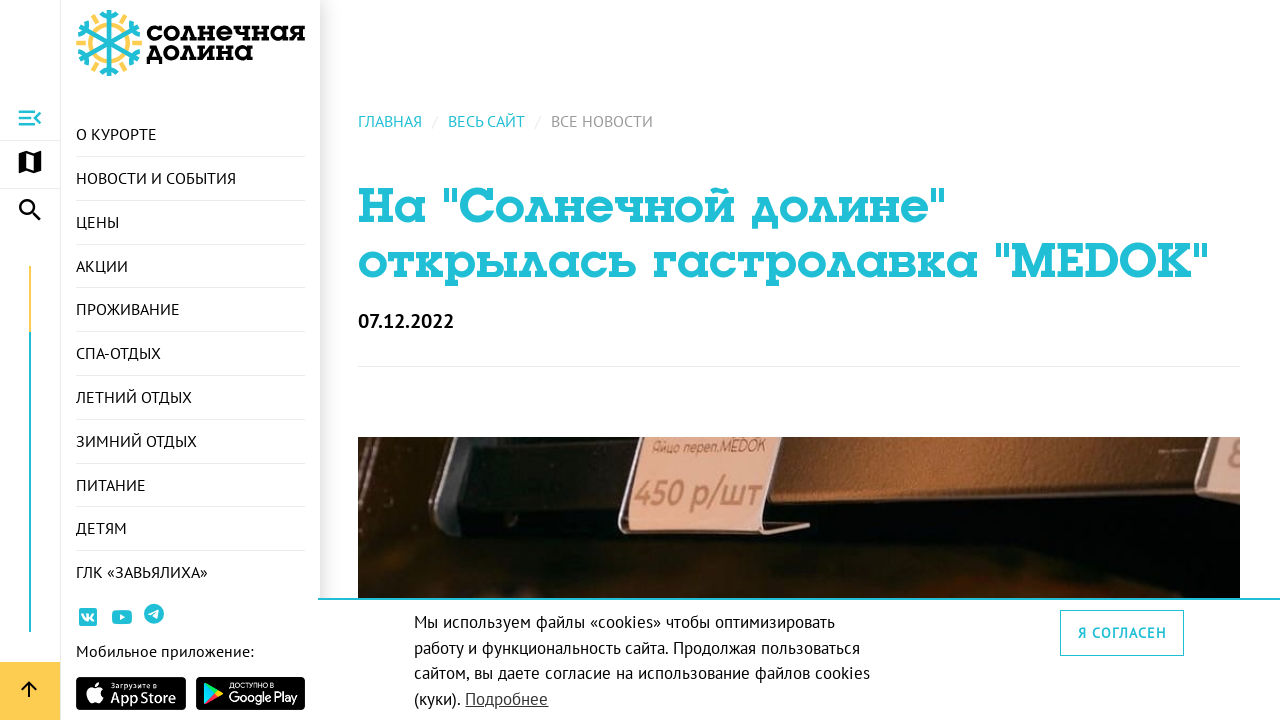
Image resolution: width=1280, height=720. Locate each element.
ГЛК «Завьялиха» (142, 573)
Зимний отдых (136, 441)
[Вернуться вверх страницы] (30, 691)
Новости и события (156, 178)
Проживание (128, 310)
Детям (101, 529)
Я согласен (1122, 633)
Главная (392, 121)
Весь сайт (488, 121)
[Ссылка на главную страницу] (190, 43)
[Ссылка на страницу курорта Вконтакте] (88, 620)
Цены (97, 222)
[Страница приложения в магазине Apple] (131, 693)
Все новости (604, 121)
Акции (102, 266)
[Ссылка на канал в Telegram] (156, 621)
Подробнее (508, 699)
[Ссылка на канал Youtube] (122, 620)
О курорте (116, 134)
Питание (111, 485)
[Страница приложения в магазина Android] (251, 693)
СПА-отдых (118, 353)
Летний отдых (134, 397)
